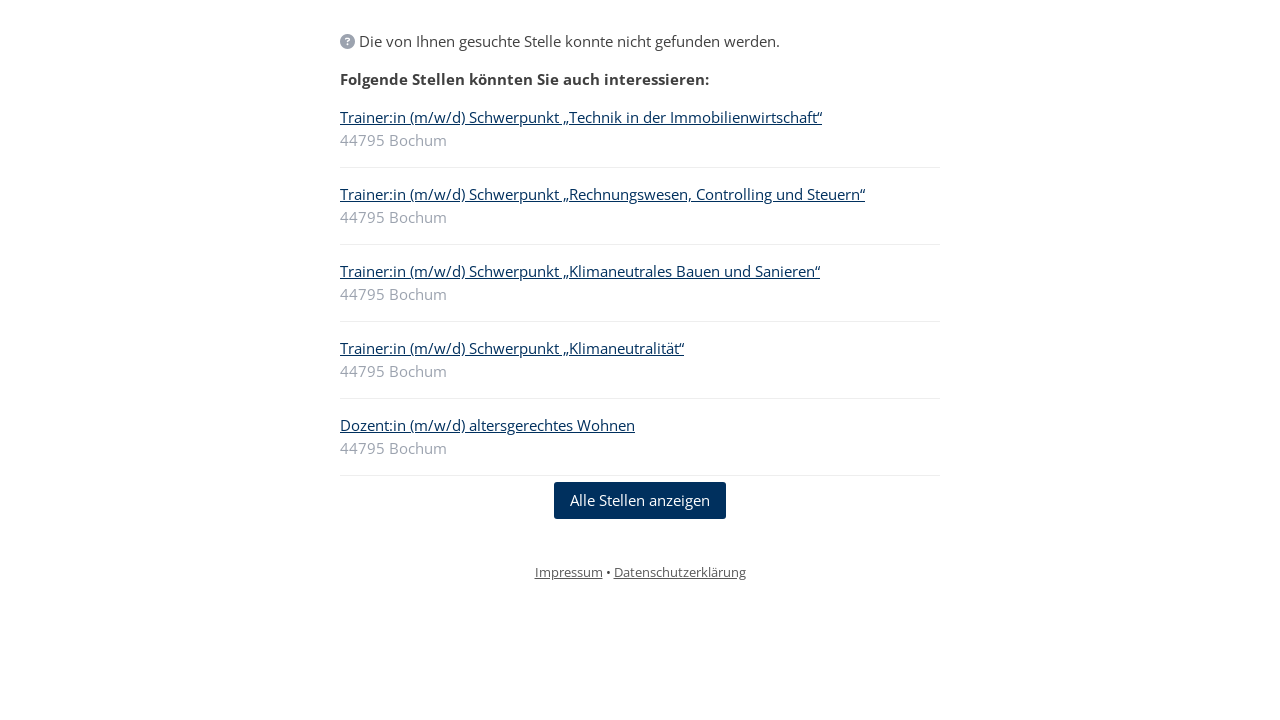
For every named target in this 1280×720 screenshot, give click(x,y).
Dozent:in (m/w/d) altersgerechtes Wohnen (487, 425)
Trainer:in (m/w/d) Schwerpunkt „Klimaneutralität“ (512, 348)
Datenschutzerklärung (680, 572)
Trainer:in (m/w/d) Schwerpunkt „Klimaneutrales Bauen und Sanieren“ (580, 271)
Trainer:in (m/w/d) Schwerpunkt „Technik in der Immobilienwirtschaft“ (581, 117)
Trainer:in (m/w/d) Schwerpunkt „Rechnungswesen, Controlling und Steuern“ (602, 194)
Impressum (569, 572)
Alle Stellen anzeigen (640, 500)
